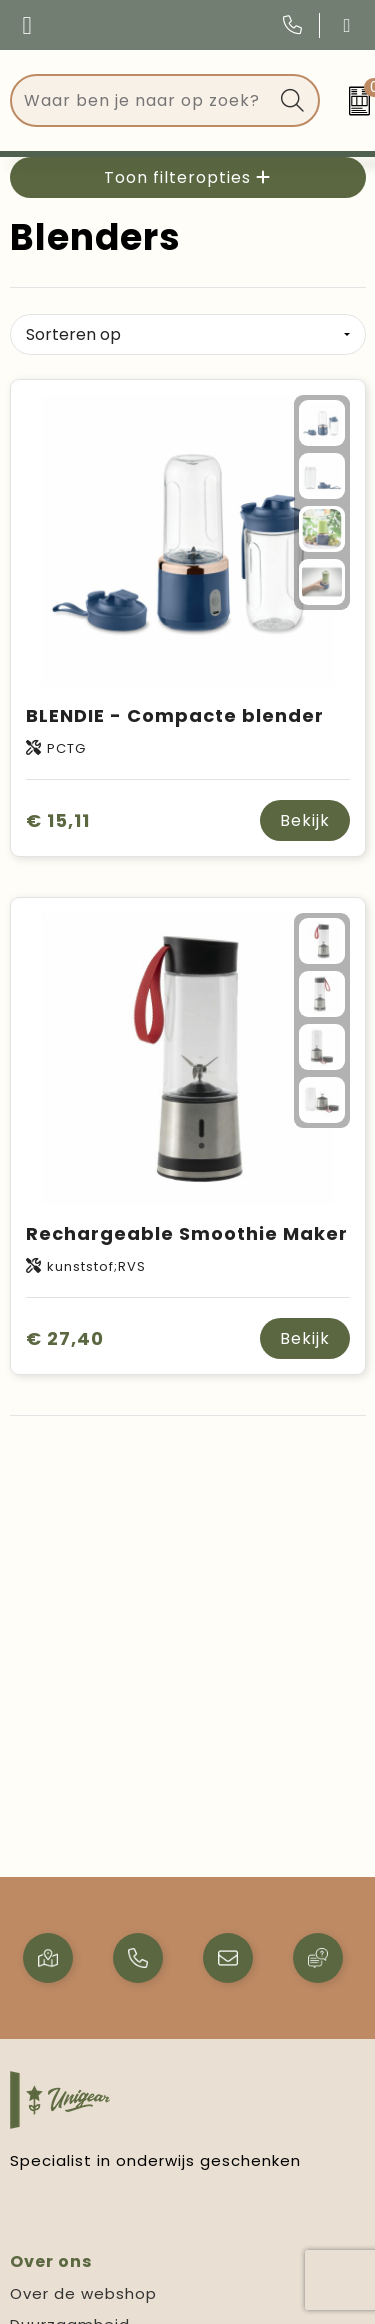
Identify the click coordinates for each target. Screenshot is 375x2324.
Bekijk (305, 820)
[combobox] (142, 100)
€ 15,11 (58, 820)
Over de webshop (83, 2293)
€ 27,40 (65, 1338)
